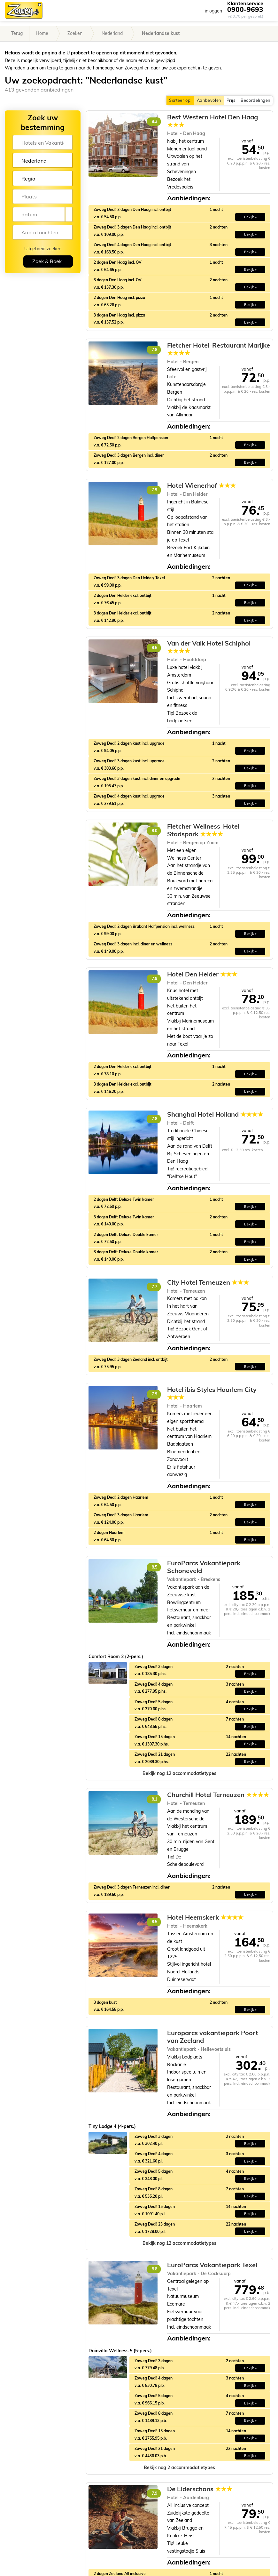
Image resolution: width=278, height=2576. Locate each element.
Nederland (112, 33)
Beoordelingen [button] (255, 100)
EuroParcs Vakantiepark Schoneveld (203, 1567)
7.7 (154, 1286)
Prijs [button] (231, 100)
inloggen (213, 11)
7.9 (154, 489)
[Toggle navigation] (268, 10)
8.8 (154, 2269)
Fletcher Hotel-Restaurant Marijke (218, 349)
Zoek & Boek (47, 261)
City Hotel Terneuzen (208, 1282)
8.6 (154, 647)
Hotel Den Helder (202, 974)
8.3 (154, 121)
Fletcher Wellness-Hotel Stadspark (203, 830)
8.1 (154, 1799)
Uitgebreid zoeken (42, 249)
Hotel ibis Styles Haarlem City (212, 1393)
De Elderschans (199, 2489)
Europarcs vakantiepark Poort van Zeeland (212, 2036)
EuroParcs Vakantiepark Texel (212, 2265)
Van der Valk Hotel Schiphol (209, 647)
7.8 (154, 349)
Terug (17, 33)
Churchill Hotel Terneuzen (218, 1795)
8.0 (154, 830)
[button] (179, 1774)
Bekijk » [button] (250, 217)
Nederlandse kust (161, 33)
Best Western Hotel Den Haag (212, 121)
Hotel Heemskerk (205, 1917)
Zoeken (74, 33)
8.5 (154, 1567)
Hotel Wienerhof (201, 485)
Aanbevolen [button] (209, 100)
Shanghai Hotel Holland (215, 1114)
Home (42, 33)
